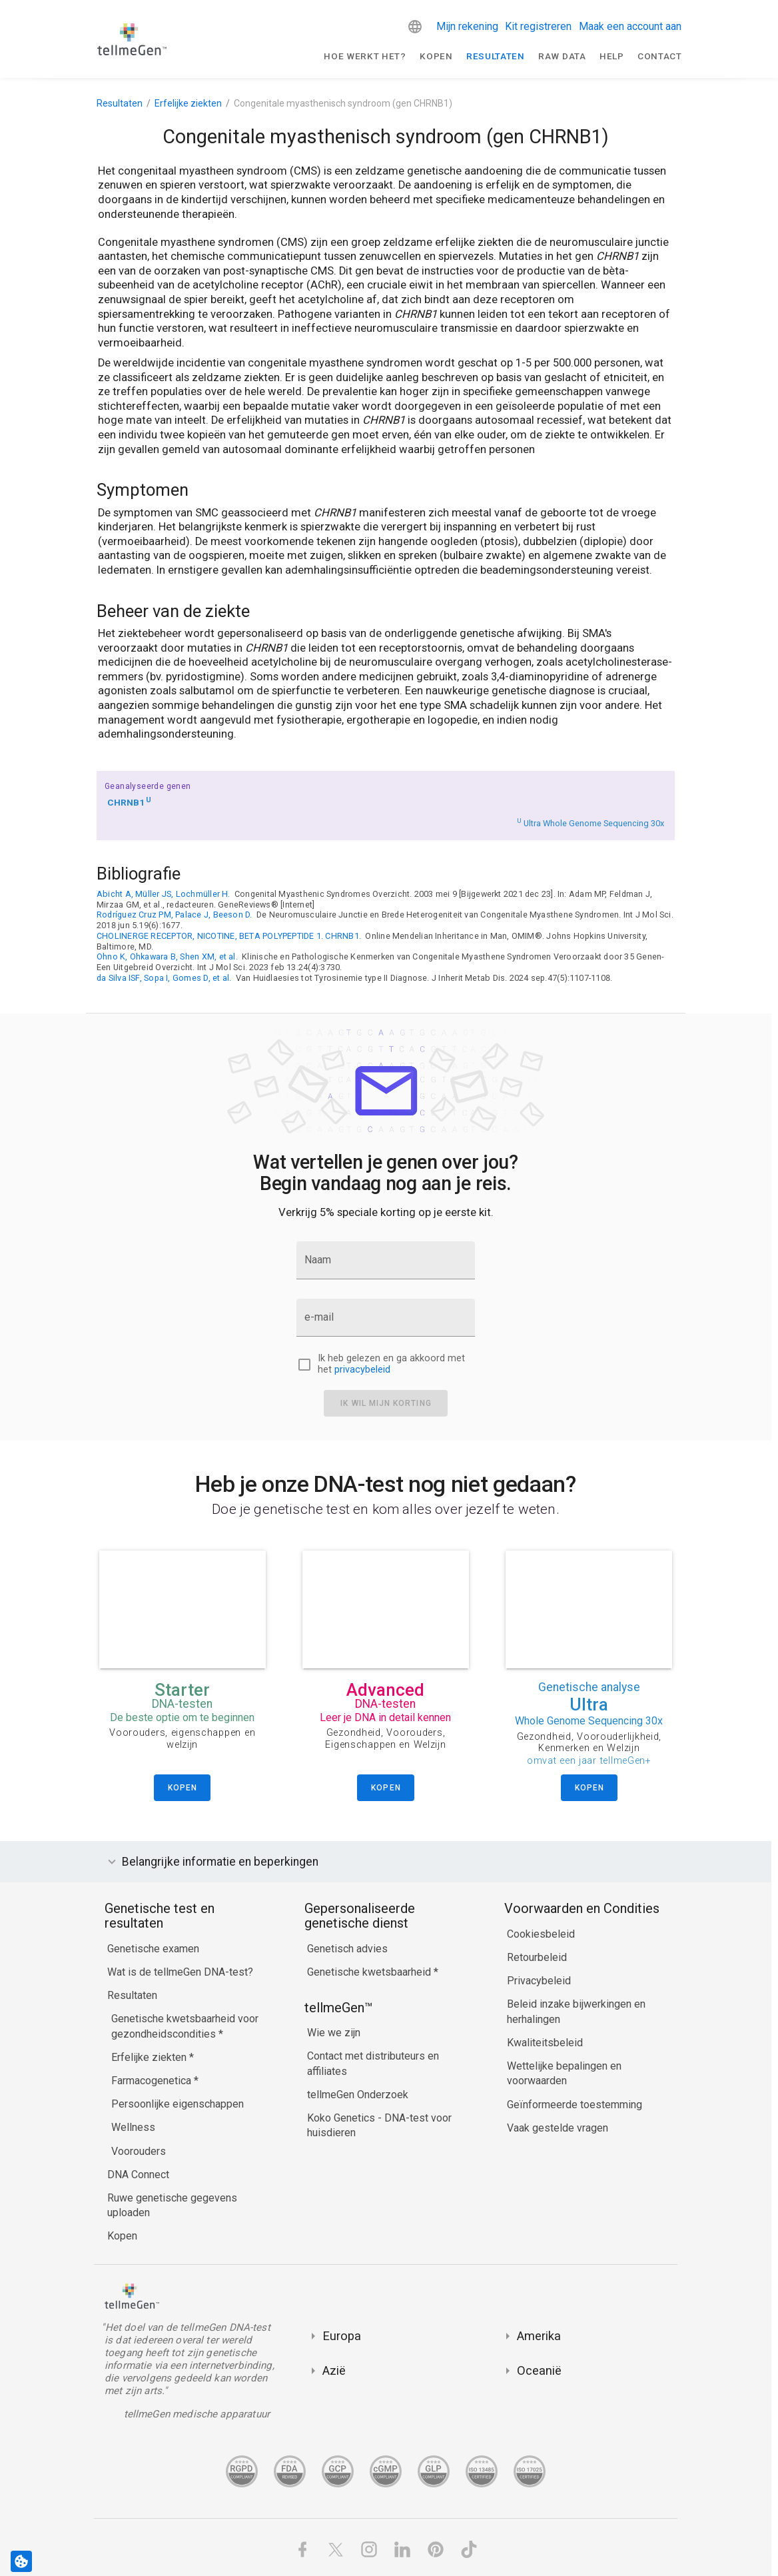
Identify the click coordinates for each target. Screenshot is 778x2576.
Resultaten (495, 56)
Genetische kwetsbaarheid (370, 1972)
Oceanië (539, 2370)
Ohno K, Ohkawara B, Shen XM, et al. (167, 957)
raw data (561, 56)
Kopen (436, 56)
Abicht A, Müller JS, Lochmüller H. (163, 894)
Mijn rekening (467, 26)
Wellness (133, 2127)
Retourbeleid (537, 1957)
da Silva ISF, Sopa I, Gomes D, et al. (164, 978)
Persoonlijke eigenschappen (177, 2104)
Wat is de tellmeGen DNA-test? (180, 1972)
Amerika (539, 2336)
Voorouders (138, 2151)
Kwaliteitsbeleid (545, 2042)
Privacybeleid (539, 1980)
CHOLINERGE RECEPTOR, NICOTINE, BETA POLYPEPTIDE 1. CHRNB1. (229, 936)
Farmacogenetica (152, 2080)
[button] (415, 27)
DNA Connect (138, 2174)
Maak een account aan (630, 26)
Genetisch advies (347, 1948)
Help (611, 56)
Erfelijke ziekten (188, 103)
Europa (341, 2336)
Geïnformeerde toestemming (574, 2104)
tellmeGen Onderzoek (357, 2094)
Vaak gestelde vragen (557, 2128)
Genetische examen (153, 1948)
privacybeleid (362, 1369)
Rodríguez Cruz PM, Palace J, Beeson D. (174, 915)
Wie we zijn (333, 2032)
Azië (334, 2370)
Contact (659, 56)
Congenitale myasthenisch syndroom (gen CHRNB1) (343, 103)
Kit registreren (538, 26)
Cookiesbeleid (541, 1934)
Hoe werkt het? (365, 56)
